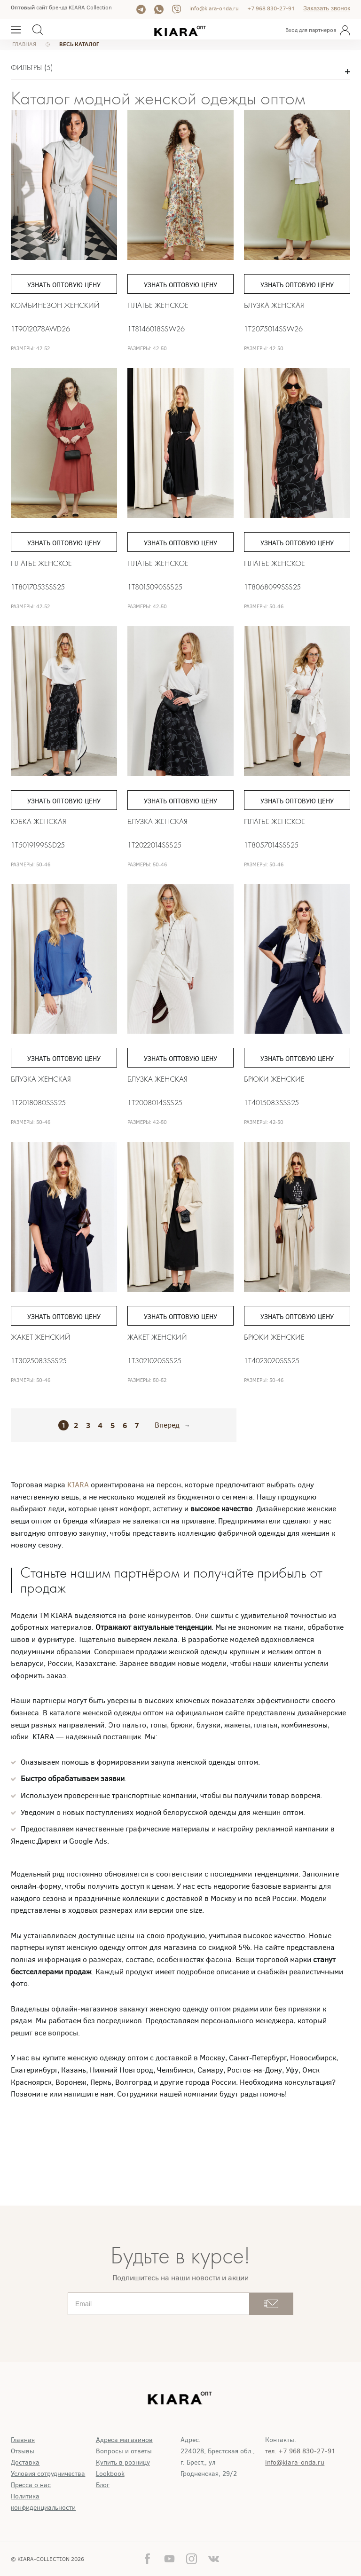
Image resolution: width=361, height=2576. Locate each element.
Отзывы (22, 2451)
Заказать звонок (326, 8)
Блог (103, 2485)
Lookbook (110, 2473)
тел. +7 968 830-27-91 (300, 2451)
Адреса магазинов (124, 2439)
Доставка (25, 2462)
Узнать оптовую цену (64, 285)
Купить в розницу (123, 2462)
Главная (23, 2439)
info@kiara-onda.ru (214, 8)
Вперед (167, 1425)
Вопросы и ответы (124, 2451)
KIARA (79, 1485)
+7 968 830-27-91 (271, 8)
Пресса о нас (31, 2485)
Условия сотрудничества (48, 2473)
